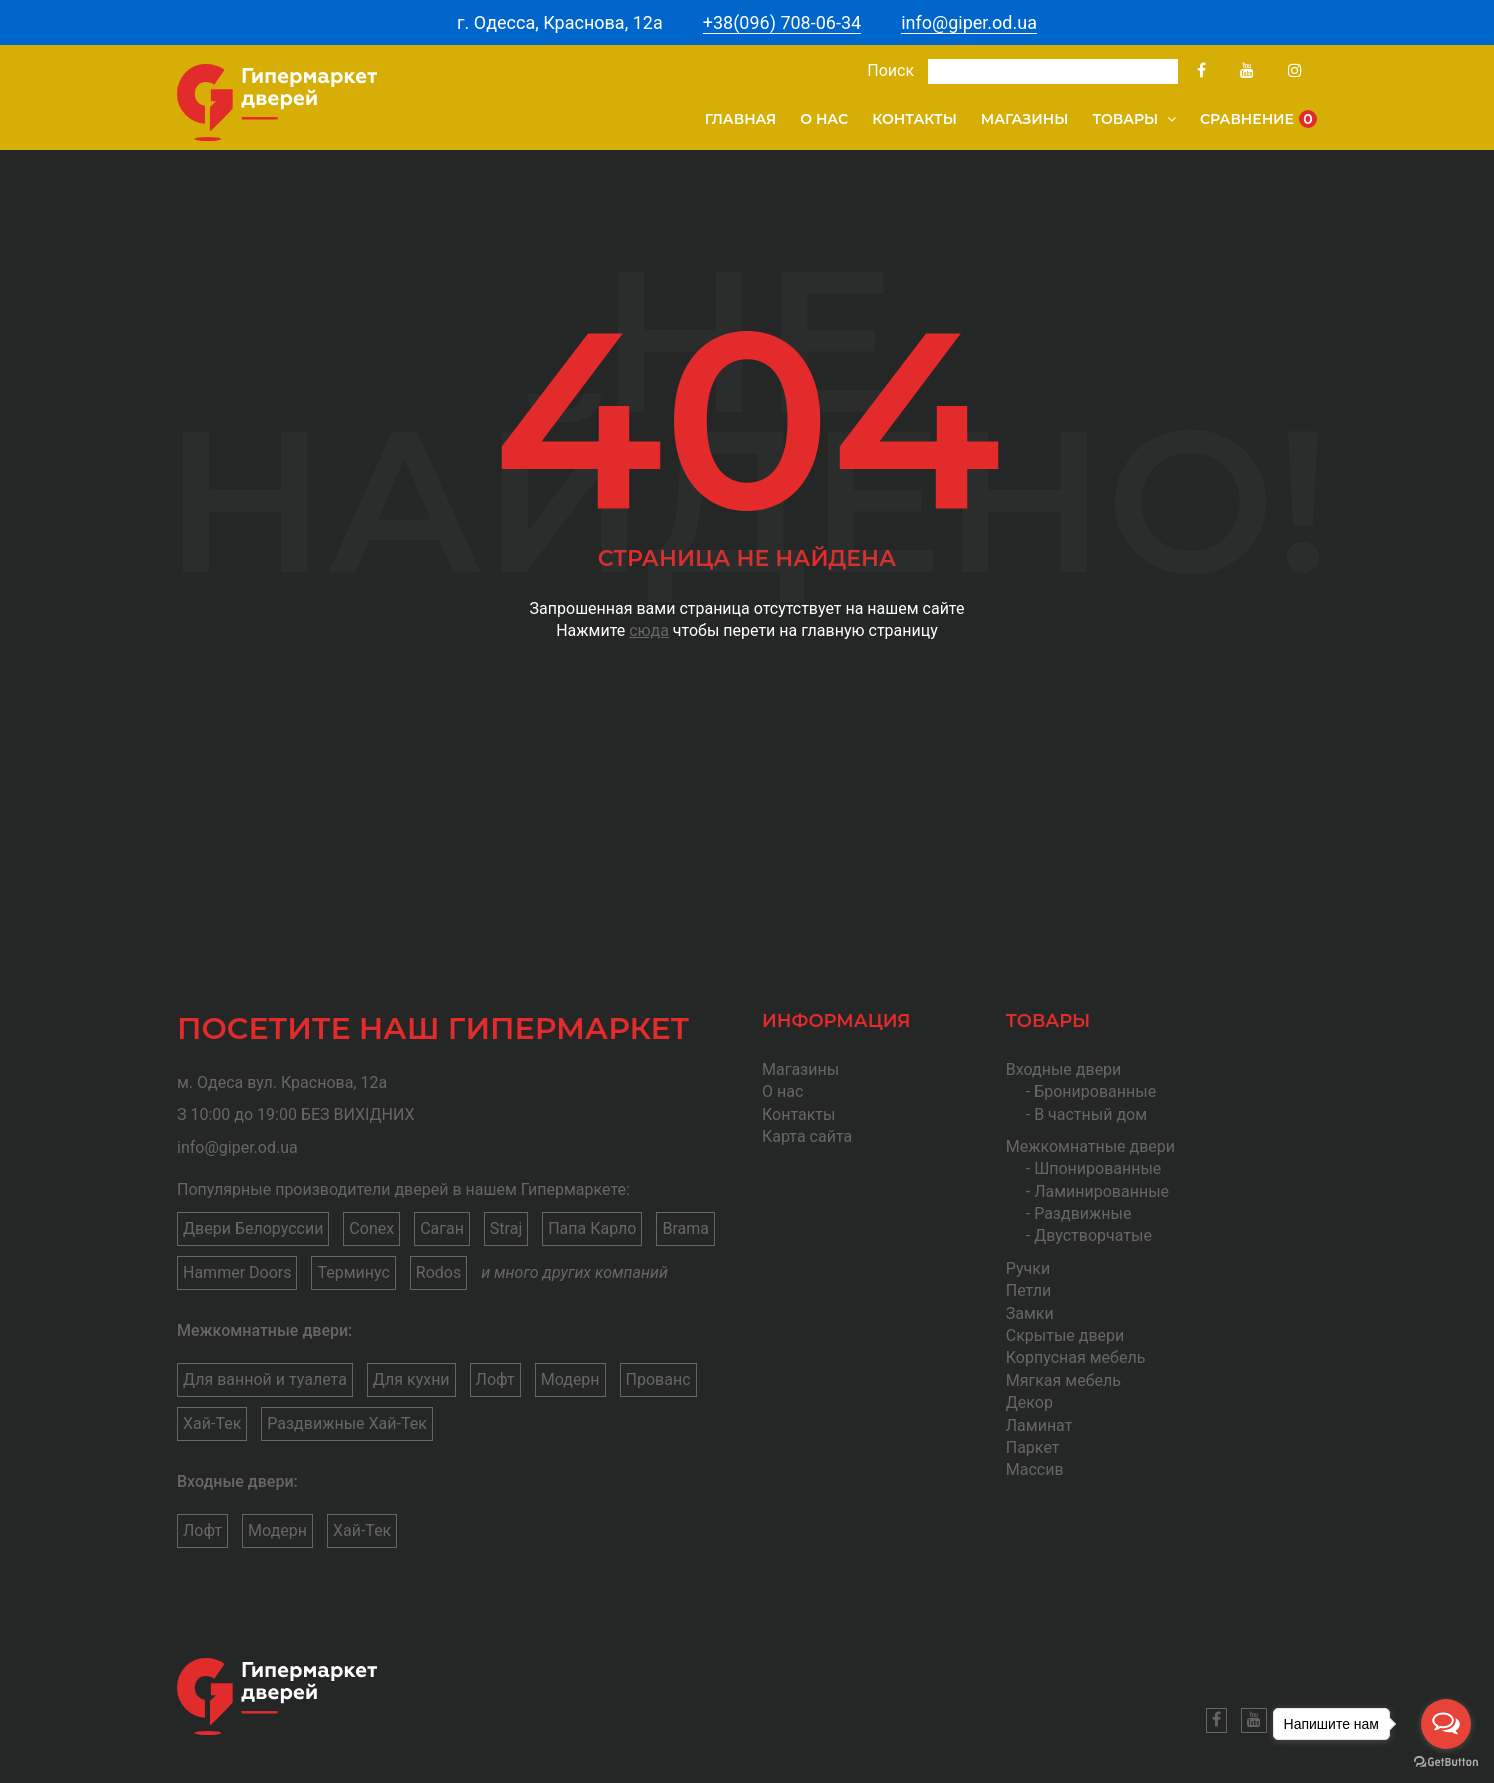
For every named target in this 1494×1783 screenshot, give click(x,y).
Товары (1134, 119)
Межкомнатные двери (1090, 1146)
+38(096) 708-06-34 (782, 22)
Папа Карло (592, 1228)
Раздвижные (1082, 1213)
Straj (506, 1228)
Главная (741, 119)
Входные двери (1064, 1069)
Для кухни (411, 1379)
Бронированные (1095, 1091)
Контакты (914, 119)
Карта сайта (807, 1136)
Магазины (1025, 119)
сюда (649, 630)
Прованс (658, 1379)
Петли (1028, 1290)
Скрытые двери (1065, 1335)
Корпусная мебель (1076, 1357)
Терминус (353, 1272)
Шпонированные (1097, 1168)
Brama (685, 1228)
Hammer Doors (237, 1272)
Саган (442, 1228)
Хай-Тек (212, 1423)
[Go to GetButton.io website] (1446, 1762)
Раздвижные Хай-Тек (347, 1423)
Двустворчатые (1093, 1235)
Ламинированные (1101, 1191)
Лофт (495, 1379)
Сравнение (1258, 119)
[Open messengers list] (1446, 1724)
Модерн (570, 1379)
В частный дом (1090, 1114)
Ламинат (1039, 1425)
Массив (1035, 1469)
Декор (1029, 1402)
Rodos (438, 1272)
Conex (371, 1228)
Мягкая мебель (1063, 1380)
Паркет (1033, 1447)
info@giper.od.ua (969, 22)
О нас (824, 119)
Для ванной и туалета (265, 1379)
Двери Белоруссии (253, 1228)
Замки (1030, 1313)
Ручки (1028, 1268)
